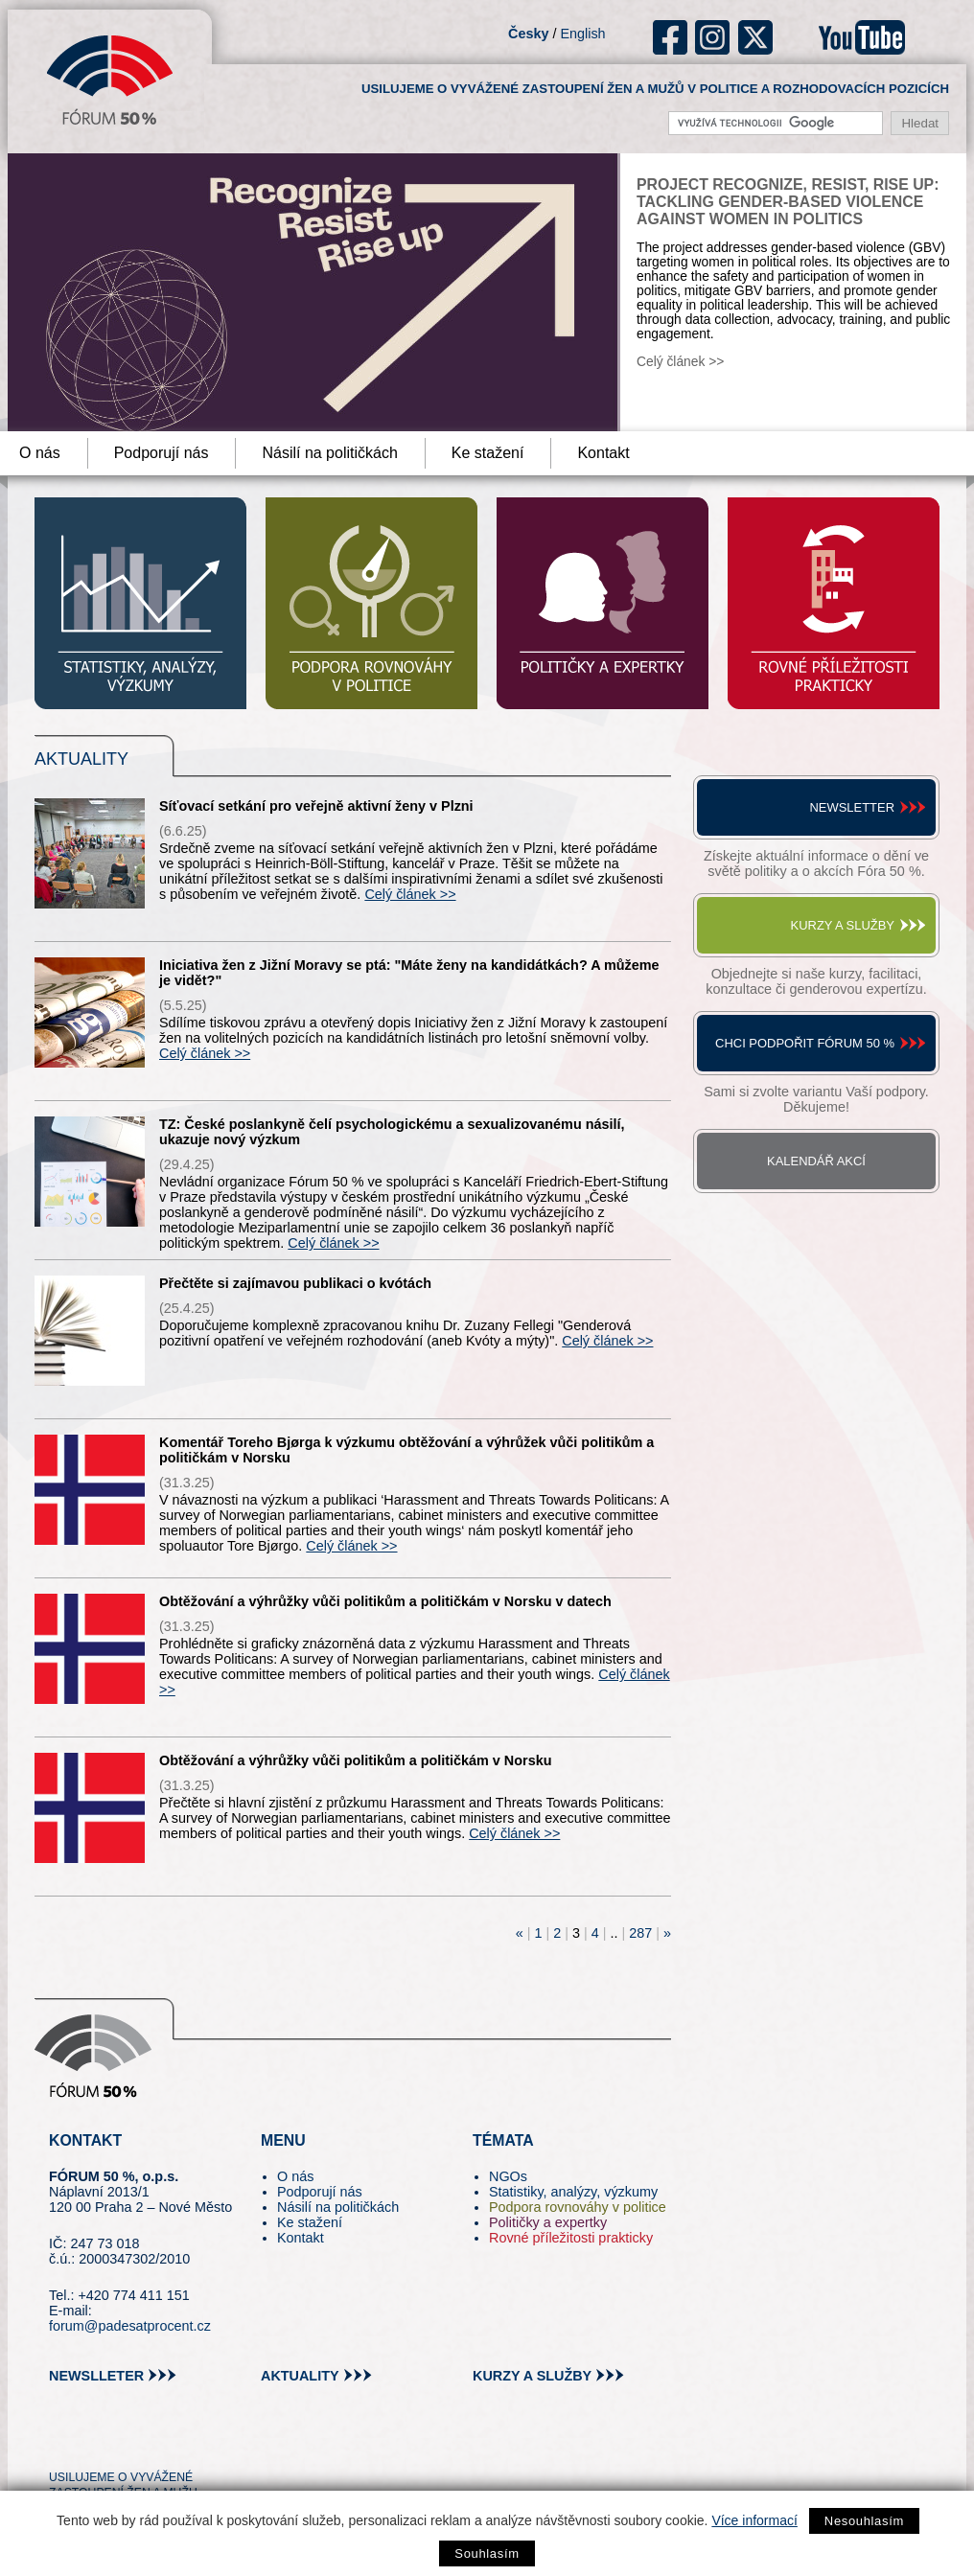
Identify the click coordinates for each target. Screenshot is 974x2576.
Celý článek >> (680, 362)
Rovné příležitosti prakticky (571, 2237)
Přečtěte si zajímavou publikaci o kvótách (295, 1283)
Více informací (754, 2520)
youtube (862, 37)
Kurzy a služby (842, 925)
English (582, 33)
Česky (528, 33)
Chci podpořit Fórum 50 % (804, 1043)
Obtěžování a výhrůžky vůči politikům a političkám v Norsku (355, 1760)
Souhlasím (486, 2553)
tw (62, 2442)
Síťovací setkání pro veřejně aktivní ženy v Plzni (316, 806)
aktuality (300, 2375)
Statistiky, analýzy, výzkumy (573, 2191)
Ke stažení (488, 453)
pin (93, 2442)
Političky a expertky (548, 2222)
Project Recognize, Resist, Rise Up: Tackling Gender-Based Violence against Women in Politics (788, 201)
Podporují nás (161, 453)
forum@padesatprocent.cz (130, 2326)
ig (712, 37)
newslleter (96, 2375)
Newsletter (851, 807)
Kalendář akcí (816, 1161)
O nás (295, 2176)
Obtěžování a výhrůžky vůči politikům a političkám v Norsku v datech (385, 1601)
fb (670, 37)
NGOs (508, 2176)
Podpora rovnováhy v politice (577, 2207)
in (157, 2442)
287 (640, 1933)
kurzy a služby (532, 2375)
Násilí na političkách (329, 453)
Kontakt (603, 453)
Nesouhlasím (864, 2521)
